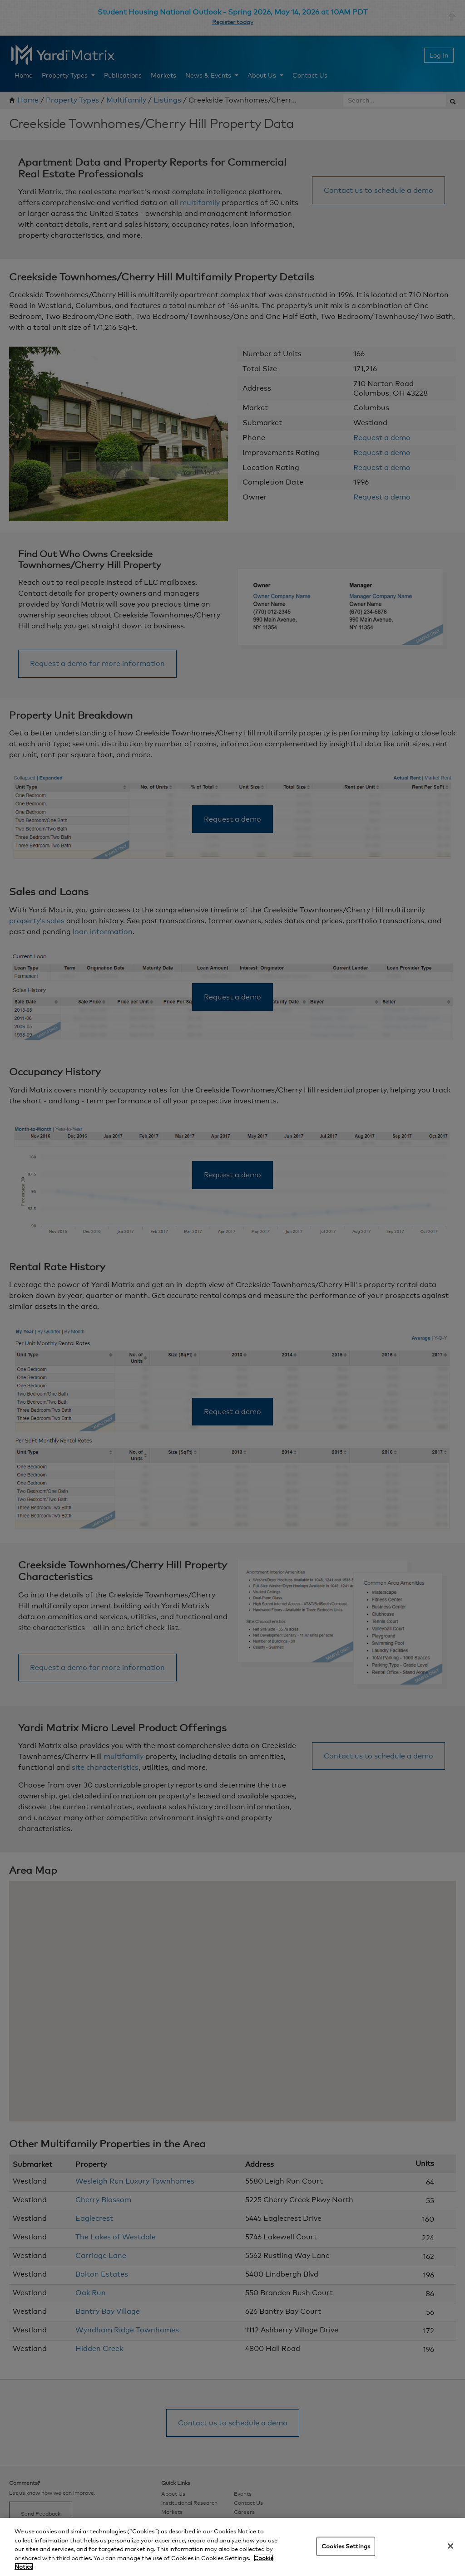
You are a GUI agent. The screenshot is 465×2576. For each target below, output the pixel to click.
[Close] (450, 2546)
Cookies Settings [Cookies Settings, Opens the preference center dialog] (346, 2546)
